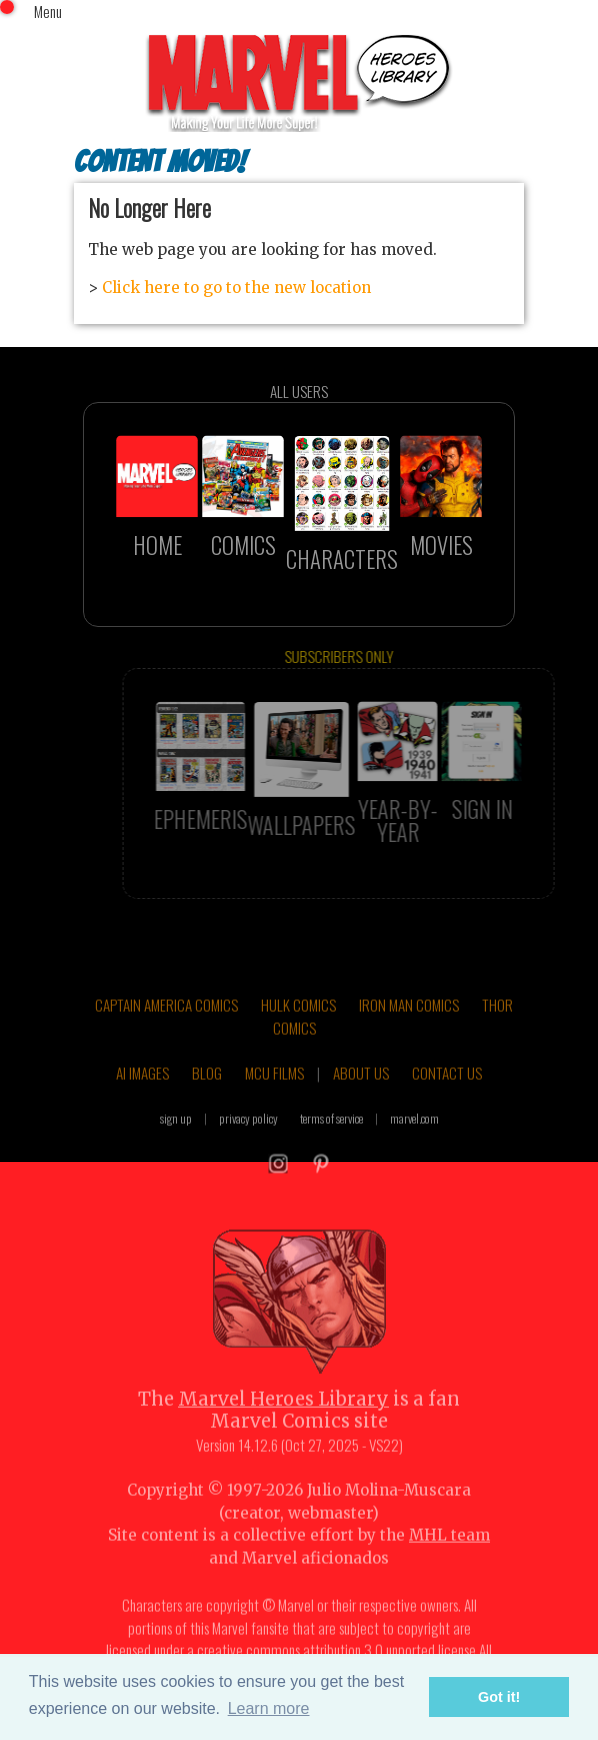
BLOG (207, 1093)
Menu (48, 11)
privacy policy (248, 1137)
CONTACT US (447, 1093)
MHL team (449, 1555)
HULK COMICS (298, 1024)
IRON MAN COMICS (409, 1024)
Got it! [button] (499, 1697)
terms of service (331, 1137)
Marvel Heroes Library (283, 1418)
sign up (176, 1137)
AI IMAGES (142, 1093)
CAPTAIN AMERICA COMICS (166, 1024)
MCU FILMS (274, 1093)
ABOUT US (361, 1093)
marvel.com (414, 1137)
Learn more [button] (269, 1708)
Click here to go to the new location (236, 287)
